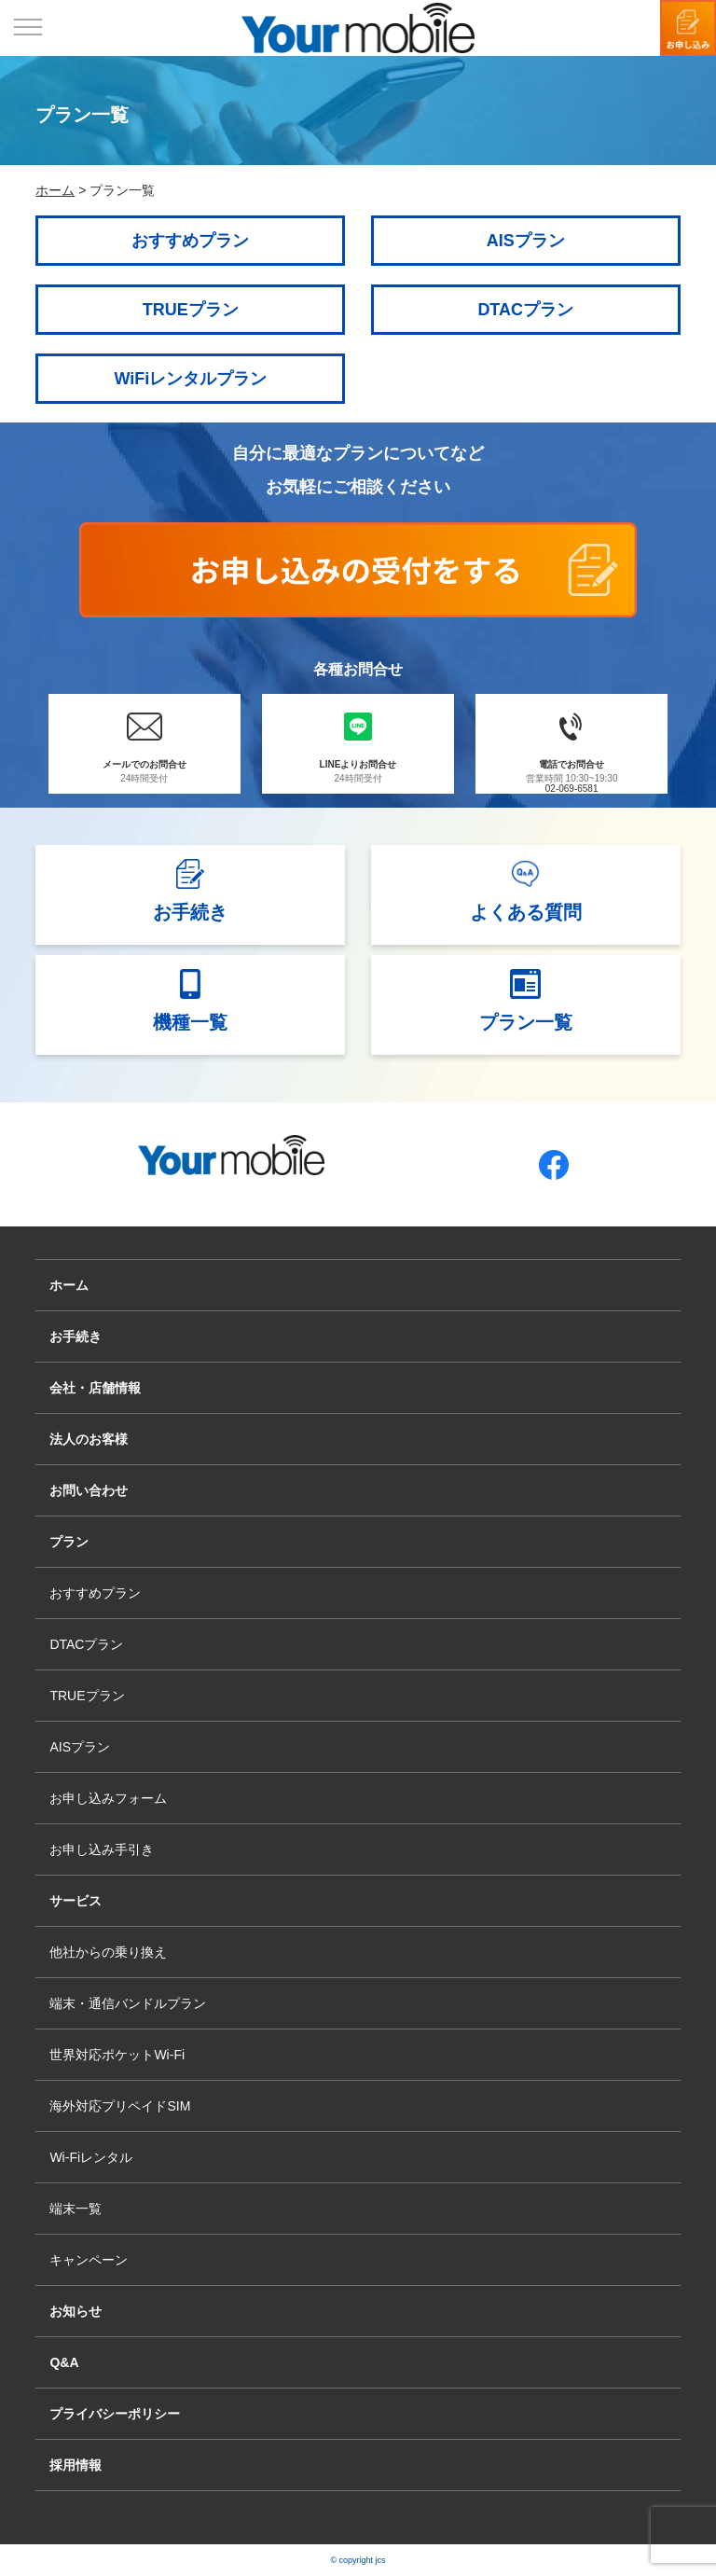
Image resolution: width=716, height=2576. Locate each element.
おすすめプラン (190, 240)
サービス (75, 1900)
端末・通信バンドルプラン (127, 2003)
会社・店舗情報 (95, 1387)
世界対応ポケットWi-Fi (117, 2054)
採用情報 (75, 2465)
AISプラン (526, 240)
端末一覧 (75, 2208)
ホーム (69, 1285)
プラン (69, 1541)
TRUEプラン (191, 309)
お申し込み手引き (101, 1849)
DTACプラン (525, 309)
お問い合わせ (88, 1490)
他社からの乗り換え (108, 1952)
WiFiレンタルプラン (190, 378)
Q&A (63, 2362)
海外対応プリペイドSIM (119, 2105)
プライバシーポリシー (114, 2413)
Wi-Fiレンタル (90, 2157)
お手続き (75, 1336)
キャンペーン (88, 2259)
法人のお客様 (88, 1439)
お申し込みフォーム (108, 1798)
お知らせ (75, 2311)
